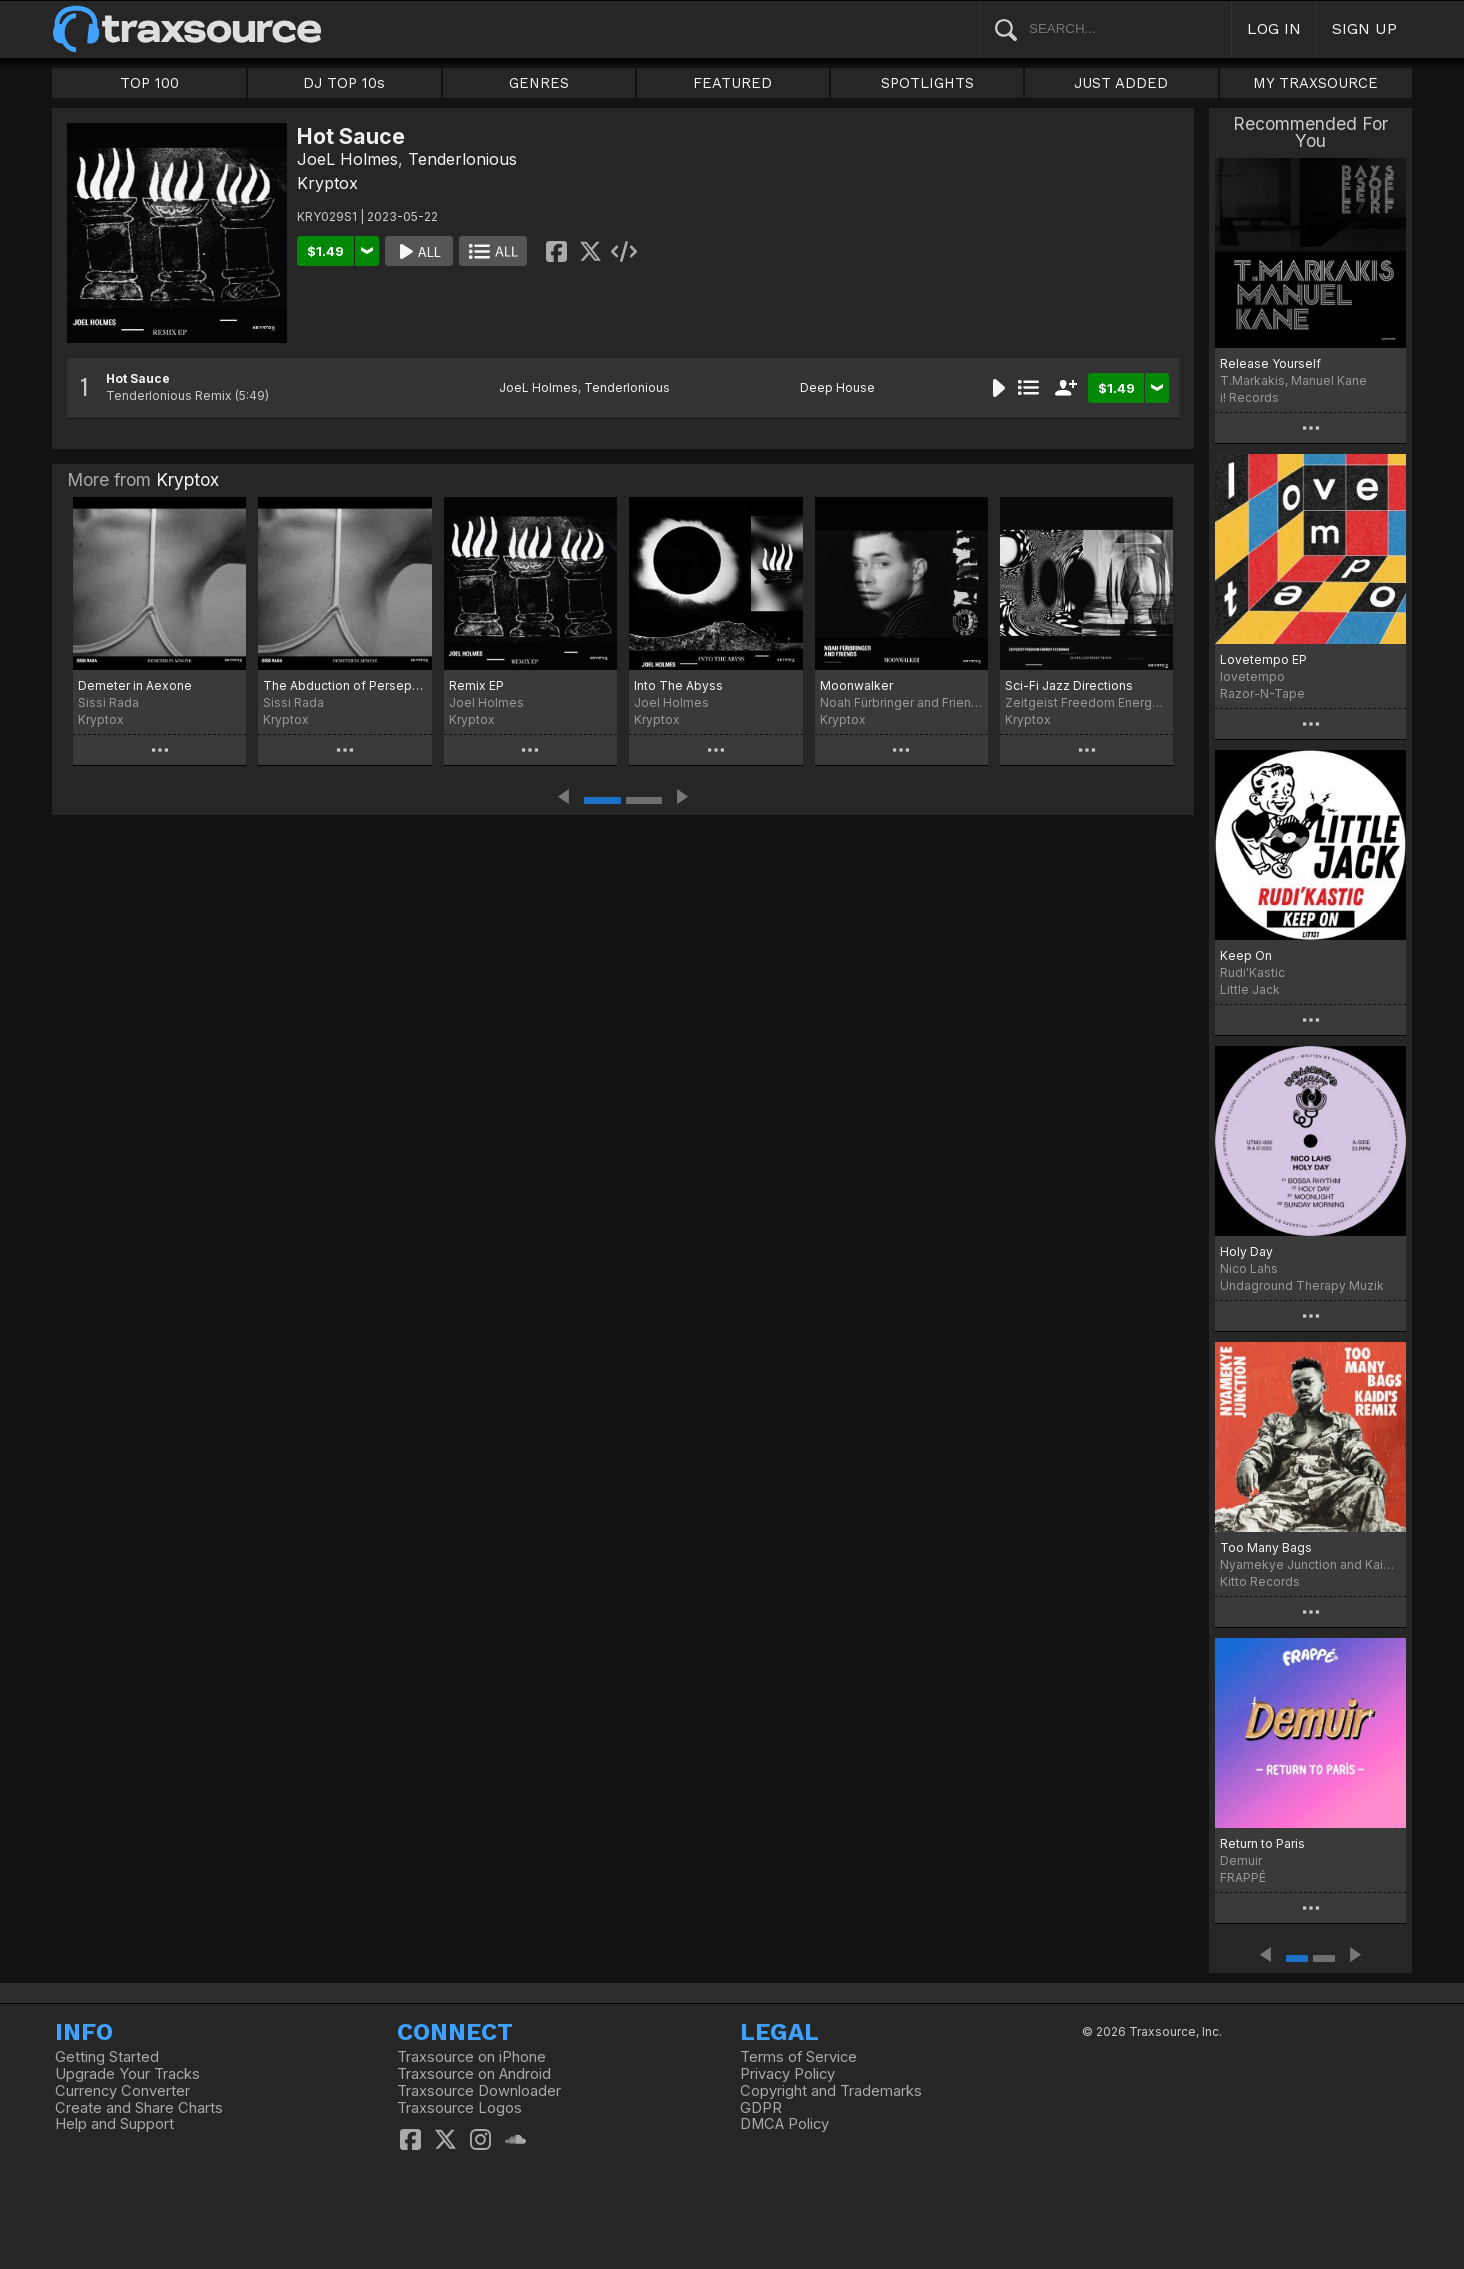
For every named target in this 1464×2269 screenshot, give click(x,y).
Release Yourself (1270, 363)
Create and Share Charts (139, 2108)
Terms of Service (798, 2057)
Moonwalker (856, 685)
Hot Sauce (138, 378)
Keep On (1246, 955)
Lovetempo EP (1263, 659)
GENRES (539, 83)
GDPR (761, 2108)
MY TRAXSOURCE (1315, 83)
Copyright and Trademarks (831, 2091)
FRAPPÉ (1243, 1877)
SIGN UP (1364, 28)
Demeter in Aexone (135, 685)
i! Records (1249, 397)
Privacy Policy (787, 2074)
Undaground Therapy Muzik (1302, 1285)
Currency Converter (122, 2091)
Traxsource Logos (459, 2108)
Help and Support (114, 2124)
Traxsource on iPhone (471, 2057)
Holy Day (1246, 1251)
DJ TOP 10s (344, 83)
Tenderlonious (462, 159)
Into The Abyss (678, 685)
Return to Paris (1262, 1843)
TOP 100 (149, 83)
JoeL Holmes (347, 159)
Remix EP (476, 685)
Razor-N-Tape (1262, 693)
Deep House (837, 387)
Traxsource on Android (474, 2074)
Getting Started (107, 2057)
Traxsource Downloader (479, 2091)
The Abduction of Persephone (344, 685)
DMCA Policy (784, 2124)
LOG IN (1274, 28)
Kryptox (327, 183)
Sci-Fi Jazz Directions (1069, 685)
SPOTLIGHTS (927, 83)
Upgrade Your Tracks (127, 2074)
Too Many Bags (1266, 1547)
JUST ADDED (1121, 83)
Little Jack (1250, 989)
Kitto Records (1260, 1581)
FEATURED (732, 83)
